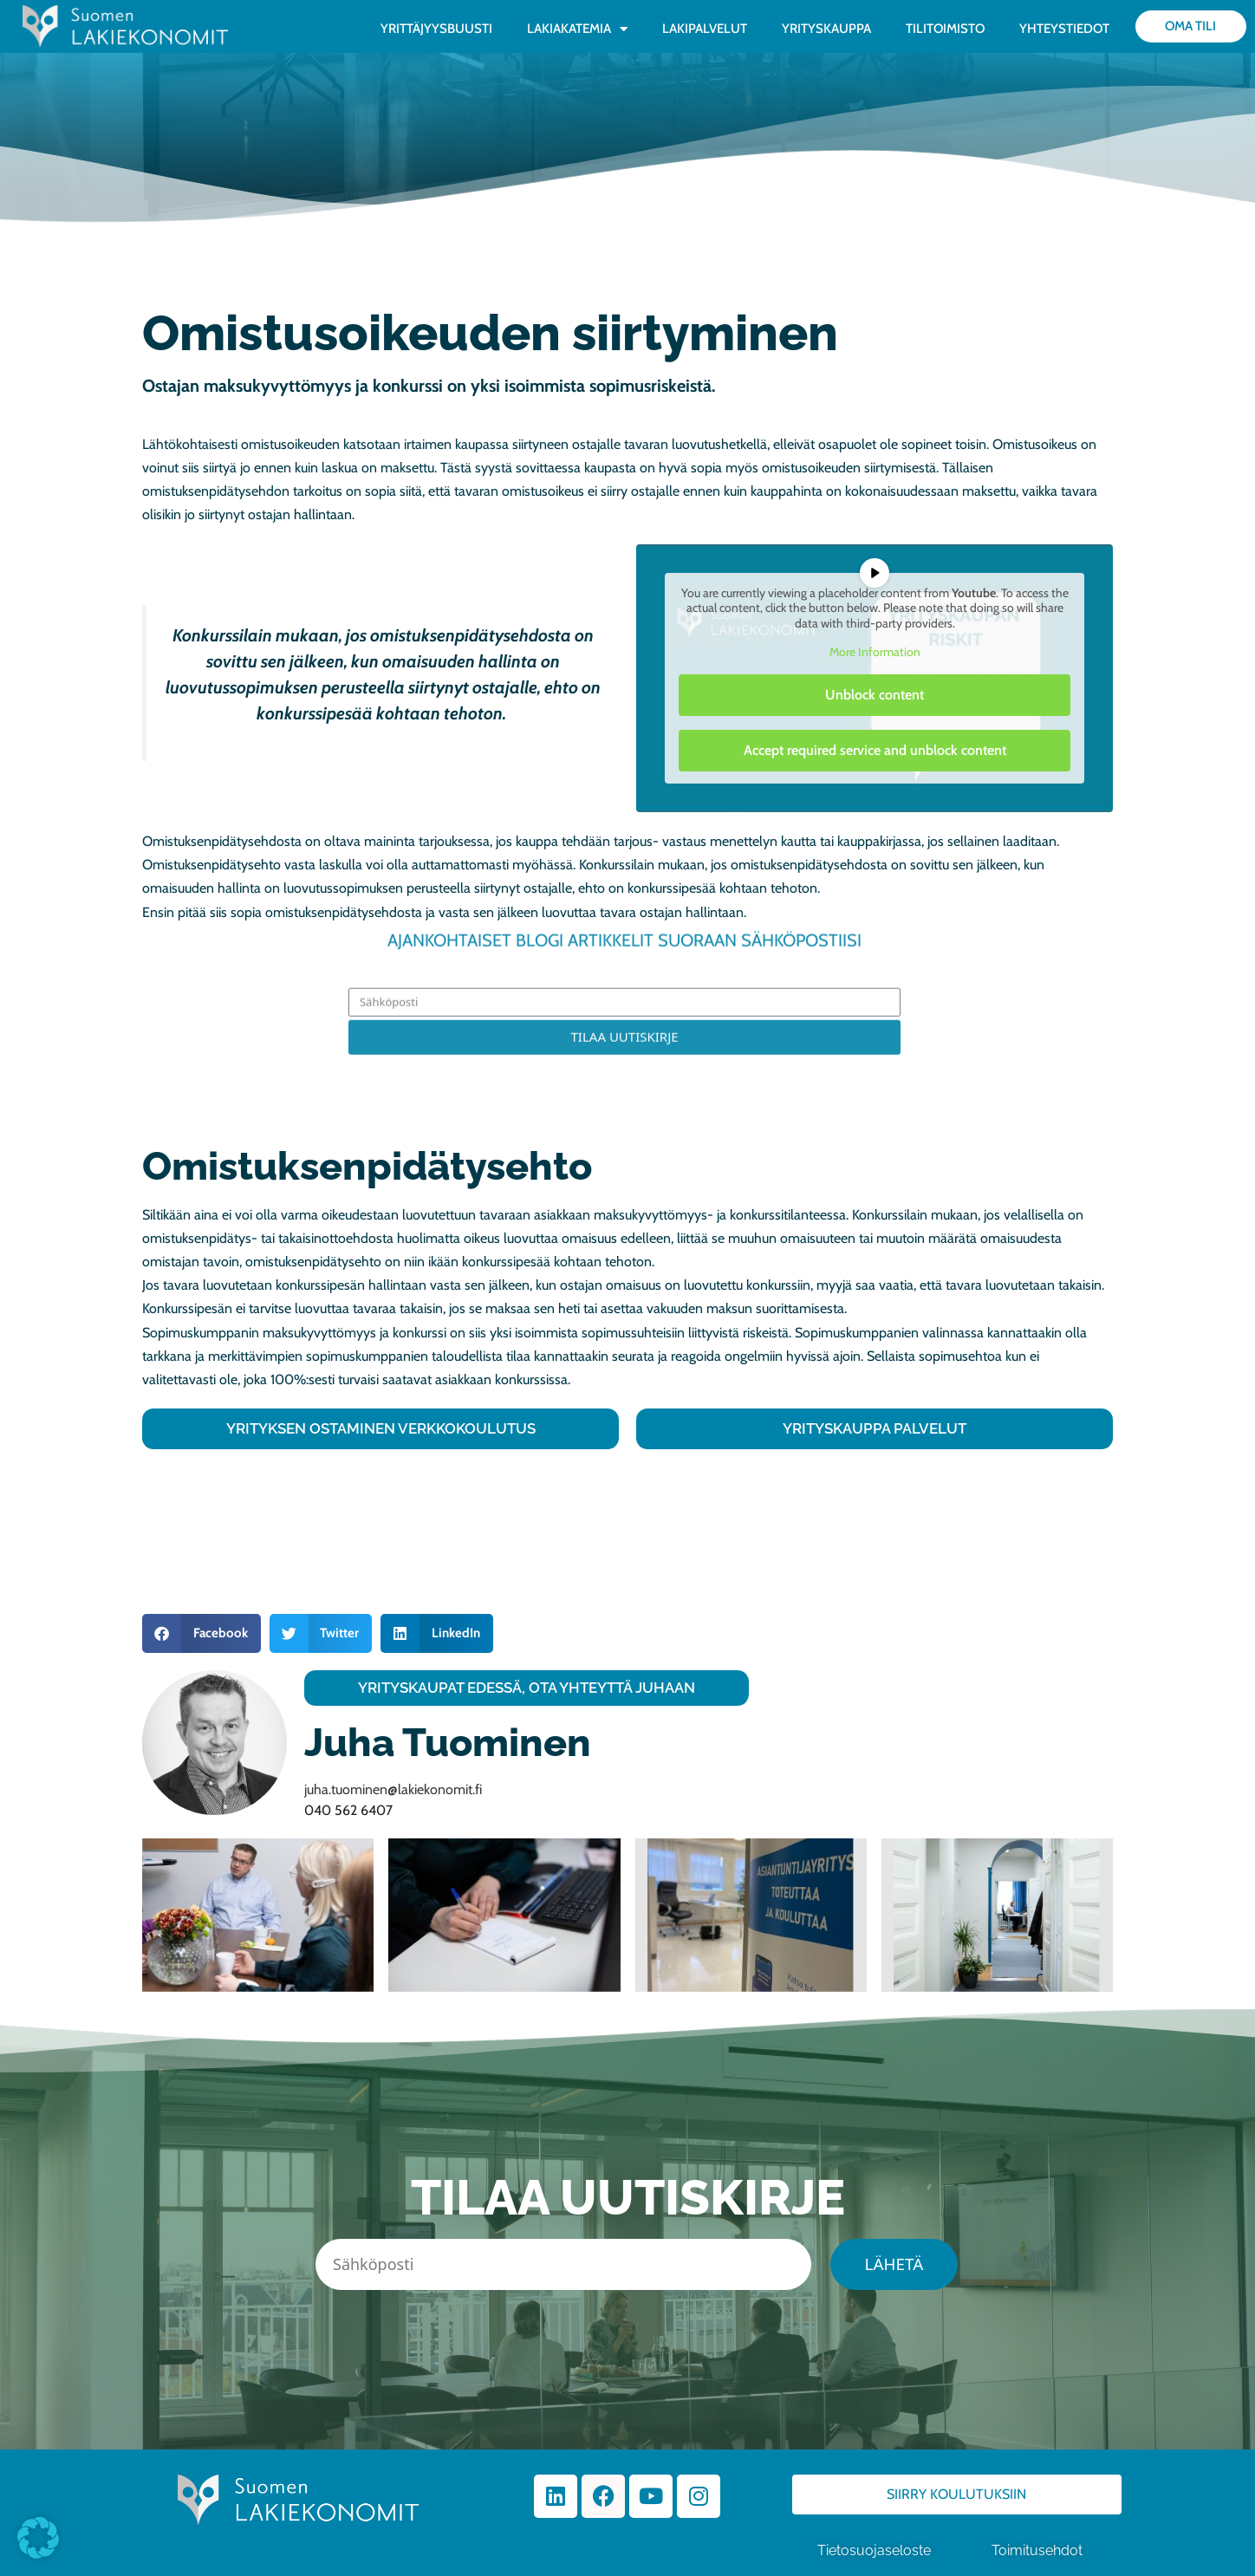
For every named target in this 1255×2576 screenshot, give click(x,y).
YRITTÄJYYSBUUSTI (436, 28)
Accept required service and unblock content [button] (875, 749)
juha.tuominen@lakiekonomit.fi (393, 1789)
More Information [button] (874, 652)
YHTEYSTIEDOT (1064, 28)
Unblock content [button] (874, 694)
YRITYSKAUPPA (826, 28)
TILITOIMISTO (945, 28)
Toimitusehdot (1039, 2551)
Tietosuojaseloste (874, 2551)
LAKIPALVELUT (704, 28)
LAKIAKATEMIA (577, 29)
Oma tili (1190, 26)
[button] (201, 1633)
